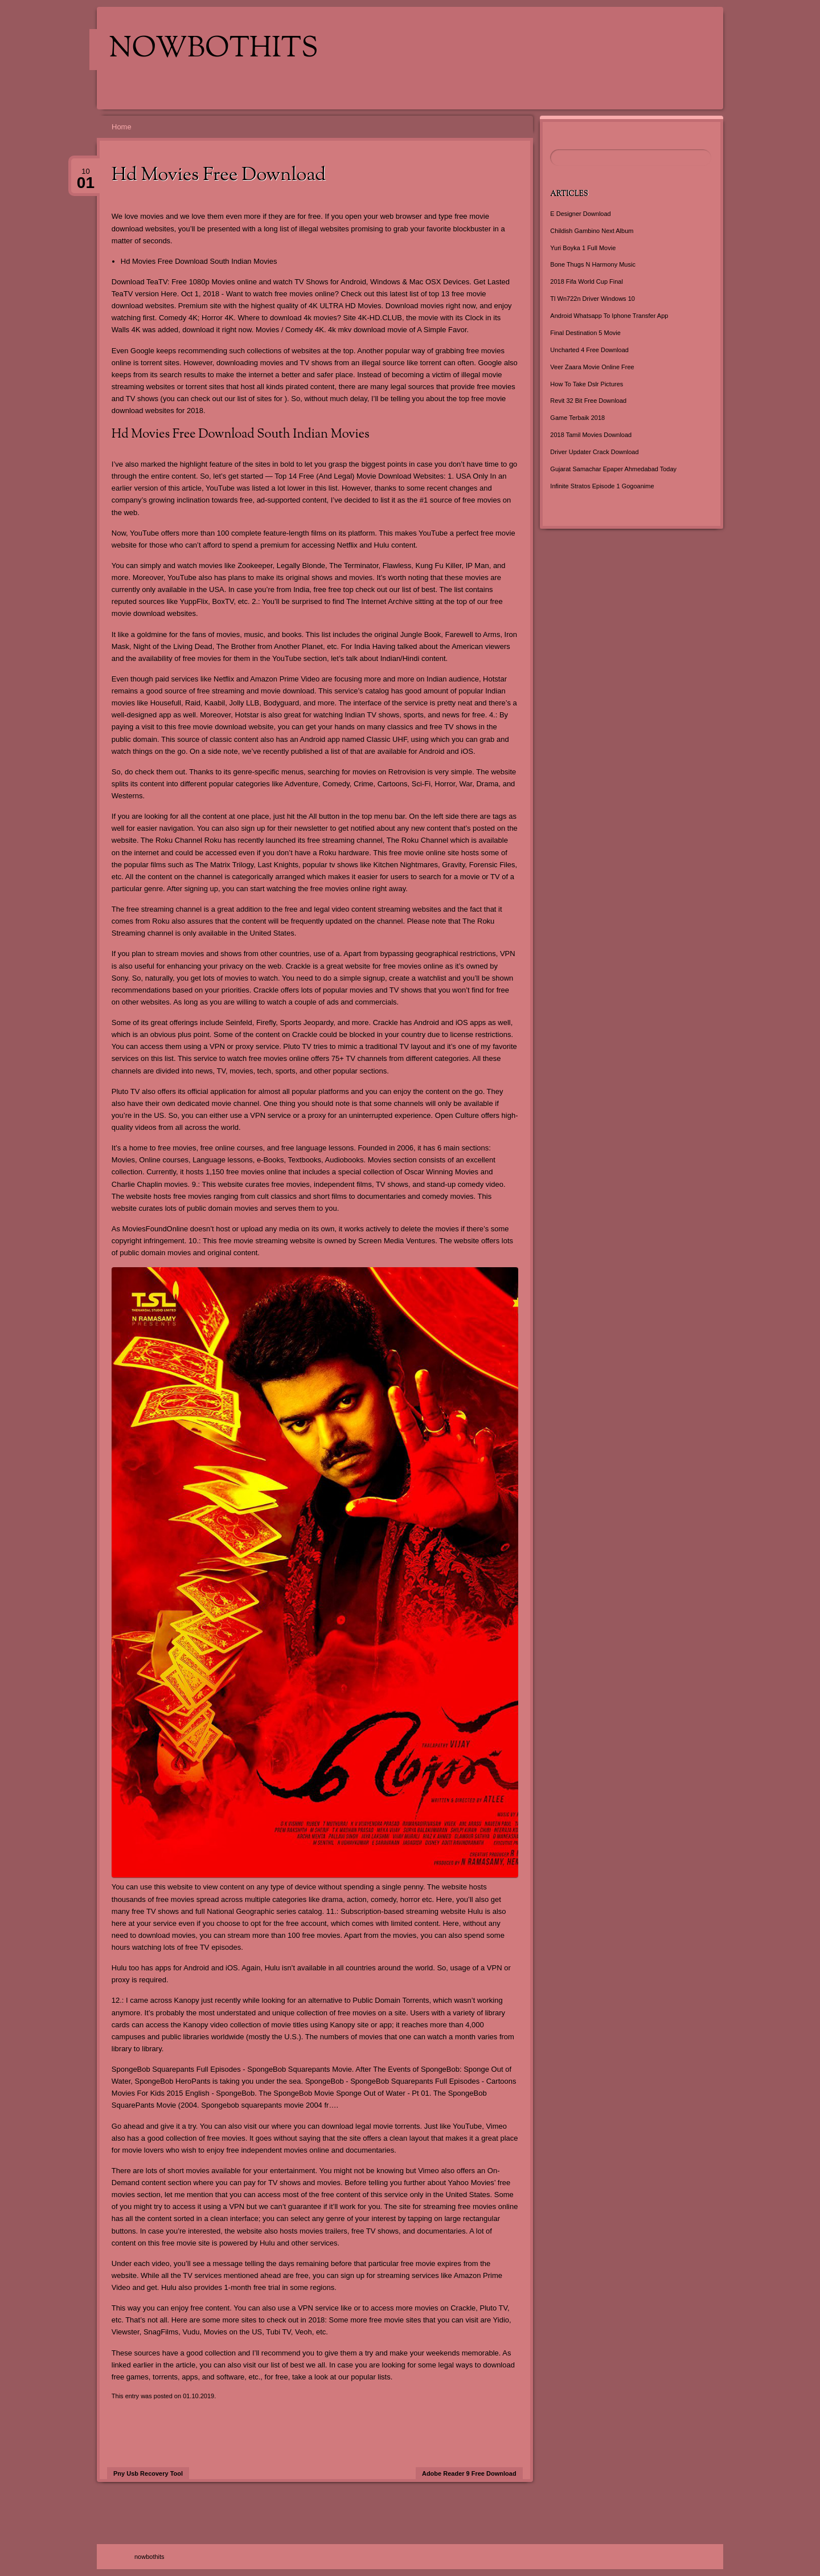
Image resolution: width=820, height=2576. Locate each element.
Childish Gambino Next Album (591, 230)
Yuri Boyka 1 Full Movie (583, 247)
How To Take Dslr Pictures (586, 384)
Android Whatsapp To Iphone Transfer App (609, 315)
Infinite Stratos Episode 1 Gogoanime (602, 486)
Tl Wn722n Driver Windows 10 (592, 298)
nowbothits (213, 49)
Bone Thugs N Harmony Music (593, 264)
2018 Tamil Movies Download (591, 434)
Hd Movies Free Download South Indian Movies (199, 261)
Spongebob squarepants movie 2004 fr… (268, 2105)
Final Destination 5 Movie (585, 332)
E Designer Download (580, 213)
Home (122, 127)
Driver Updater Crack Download (594, 451)
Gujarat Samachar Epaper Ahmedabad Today (613, 469)
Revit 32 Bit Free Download (588, 400)
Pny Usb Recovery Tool (148, 2473)
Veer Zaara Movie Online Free (592, 367)
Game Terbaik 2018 (577, 417)
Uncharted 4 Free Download (589, 349)
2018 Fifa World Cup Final (586, 281)
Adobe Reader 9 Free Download (469, 2473)
